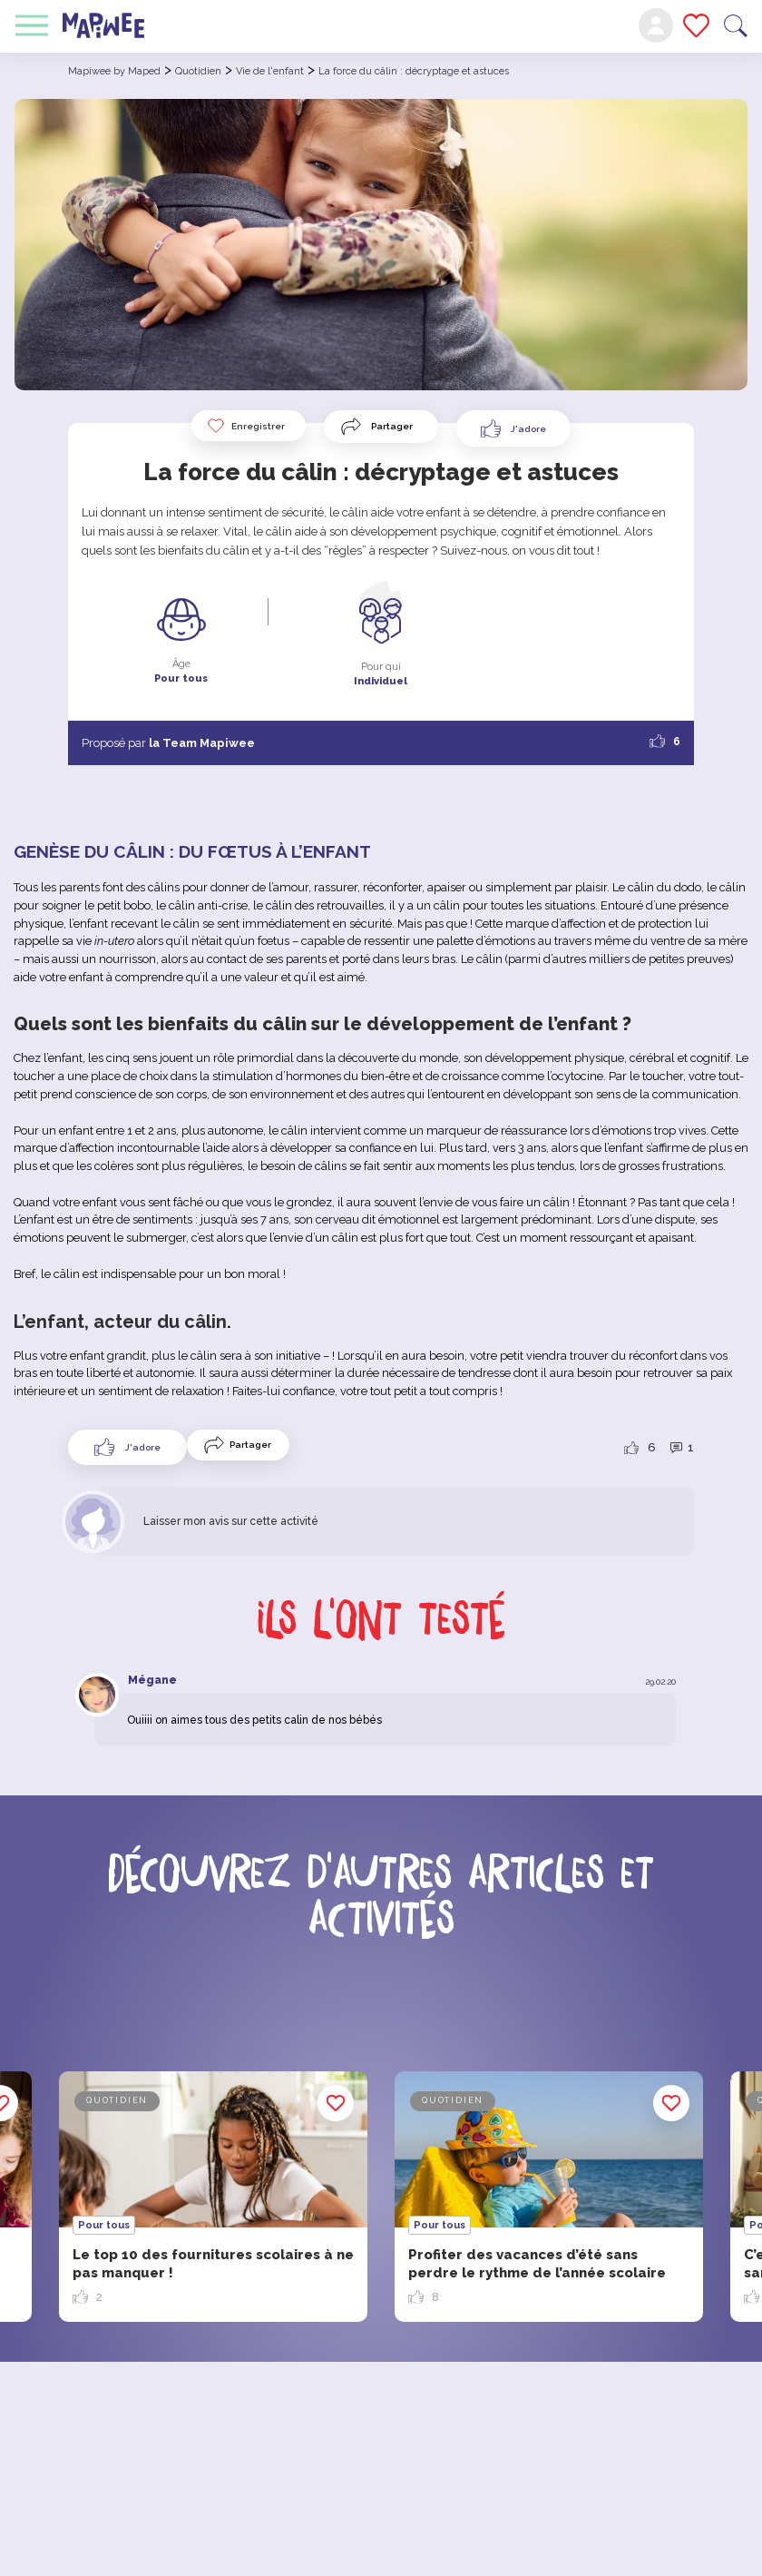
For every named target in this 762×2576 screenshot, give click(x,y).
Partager (392, 426)
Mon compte (656, 25)
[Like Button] (513, 428)
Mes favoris (696, 25)
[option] (549, 2196)
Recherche (735, 26)
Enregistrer (245, 426)
